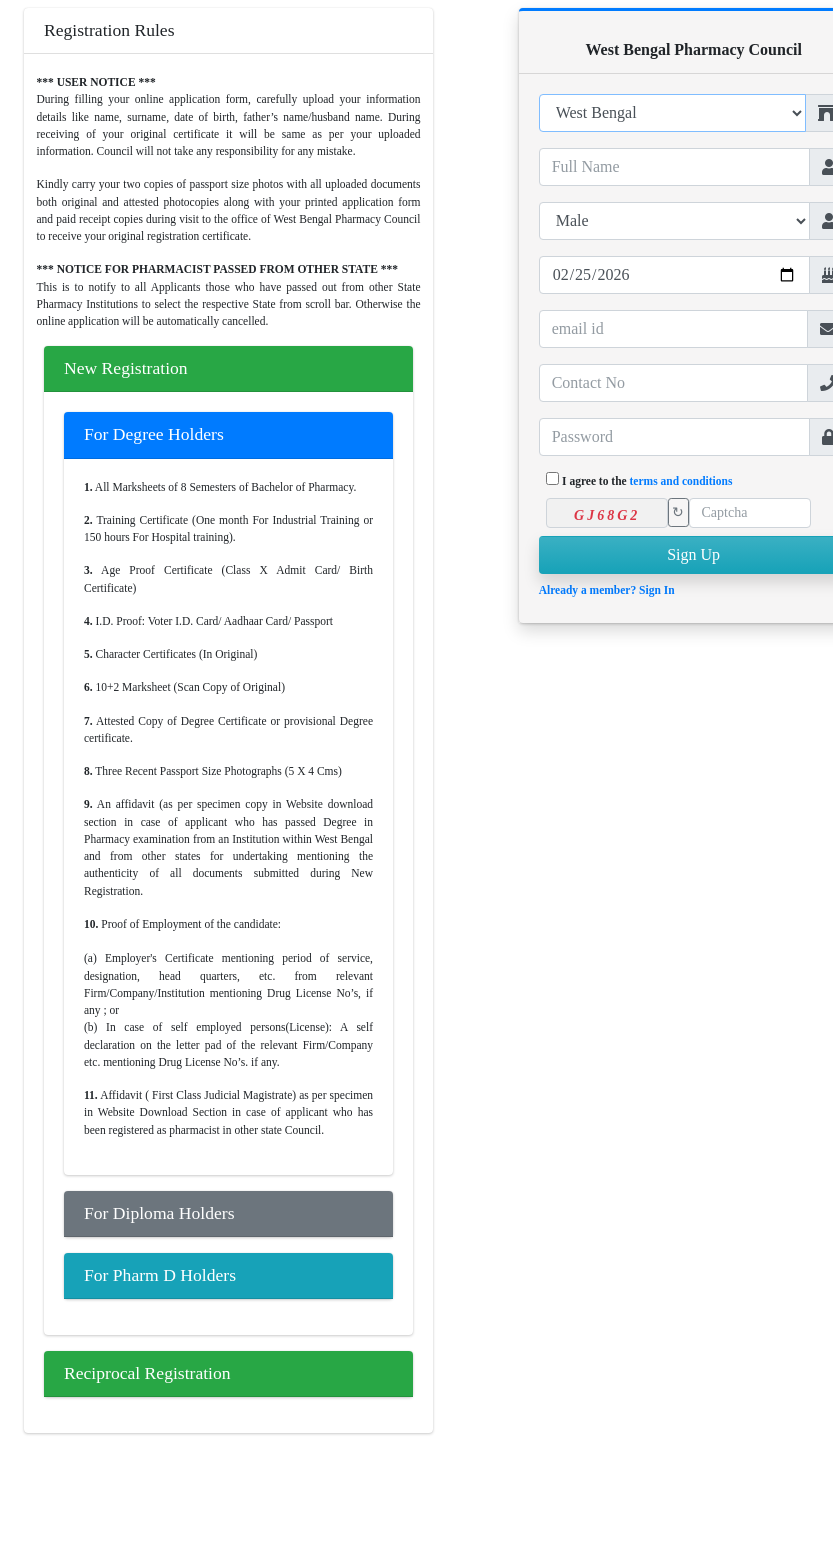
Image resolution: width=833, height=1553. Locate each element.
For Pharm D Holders (160, 1275)
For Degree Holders (154, 434)
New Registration (126, 368)
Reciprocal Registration (147, 1373)
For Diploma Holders (159, 1213)
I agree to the (647, 481)
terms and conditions (681, 481)
